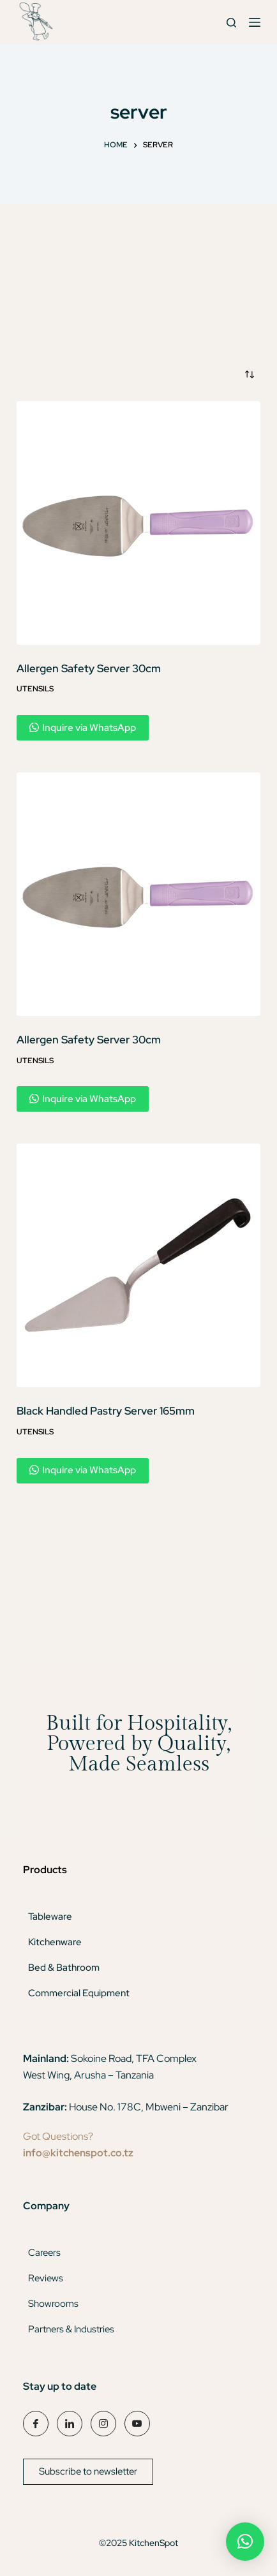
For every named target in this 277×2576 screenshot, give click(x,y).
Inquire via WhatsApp (82, 727)
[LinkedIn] (69, 2423)
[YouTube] (137, 2423)
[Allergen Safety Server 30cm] (138, 523)
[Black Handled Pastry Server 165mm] (138, 1265)
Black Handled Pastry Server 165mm (106, 1411)
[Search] (231, 22)
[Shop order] (249, 374)
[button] (245, 2541)
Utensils (35, 689)
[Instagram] (103, 2423)
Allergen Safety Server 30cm (89, 668)
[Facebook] (36, 2423)
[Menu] (254, 22)
